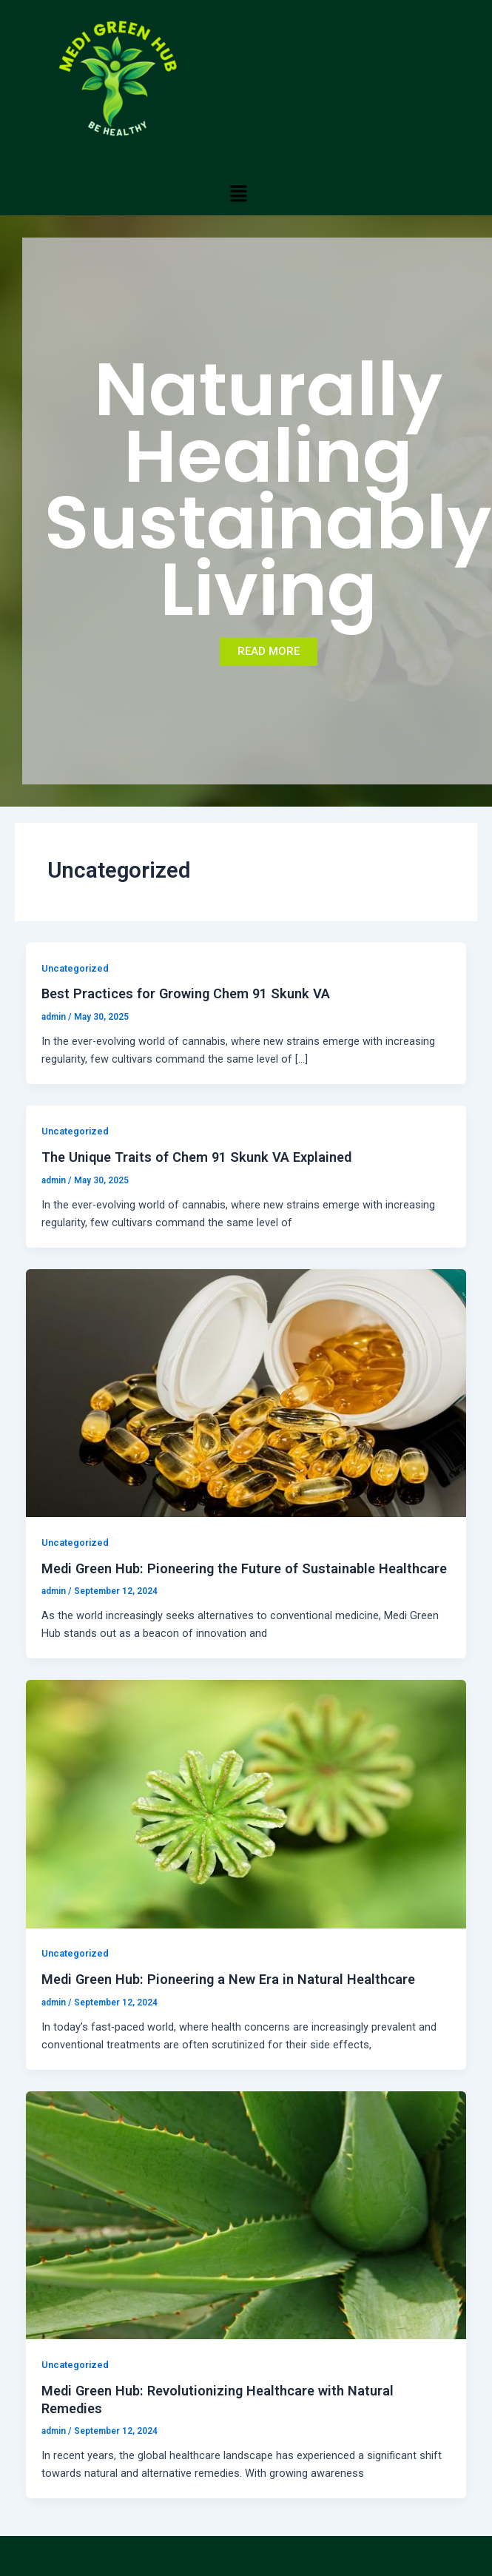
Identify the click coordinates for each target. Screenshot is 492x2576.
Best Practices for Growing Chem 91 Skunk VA (185, 993)
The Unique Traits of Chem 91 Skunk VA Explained (196, 1157)
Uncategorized (75, 968)
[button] (238, 193)
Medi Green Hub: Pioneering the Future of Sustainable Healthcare (244, 1568)
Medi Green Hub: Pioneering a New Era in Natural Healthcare (228, 1979)
